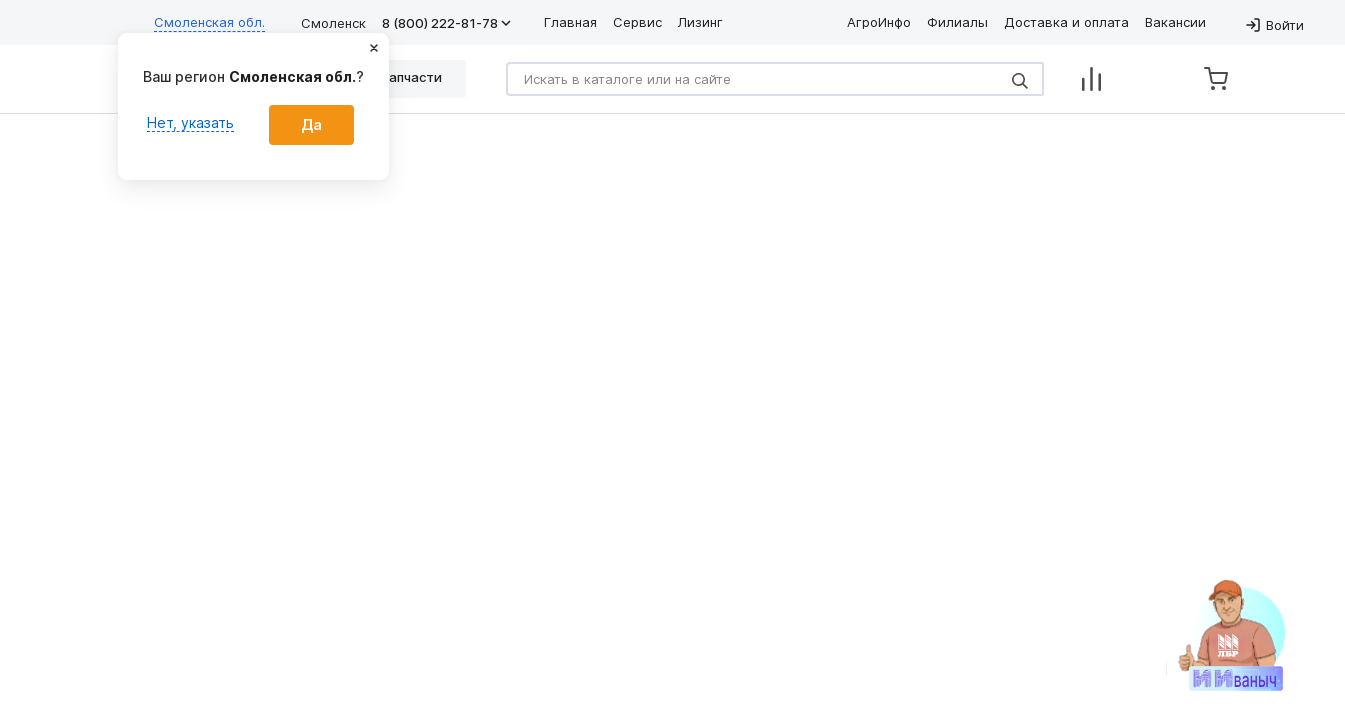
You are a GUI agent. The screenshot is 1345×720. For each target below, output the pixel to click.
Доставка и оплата (1066, 22)
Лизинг (700, 22)
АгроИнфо (879, 22)
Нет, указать (190, 122)
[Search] (775, 79)
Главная (570, 22)
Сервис (637, 22)
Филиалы (957, 22)
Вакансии (1175, 22)
